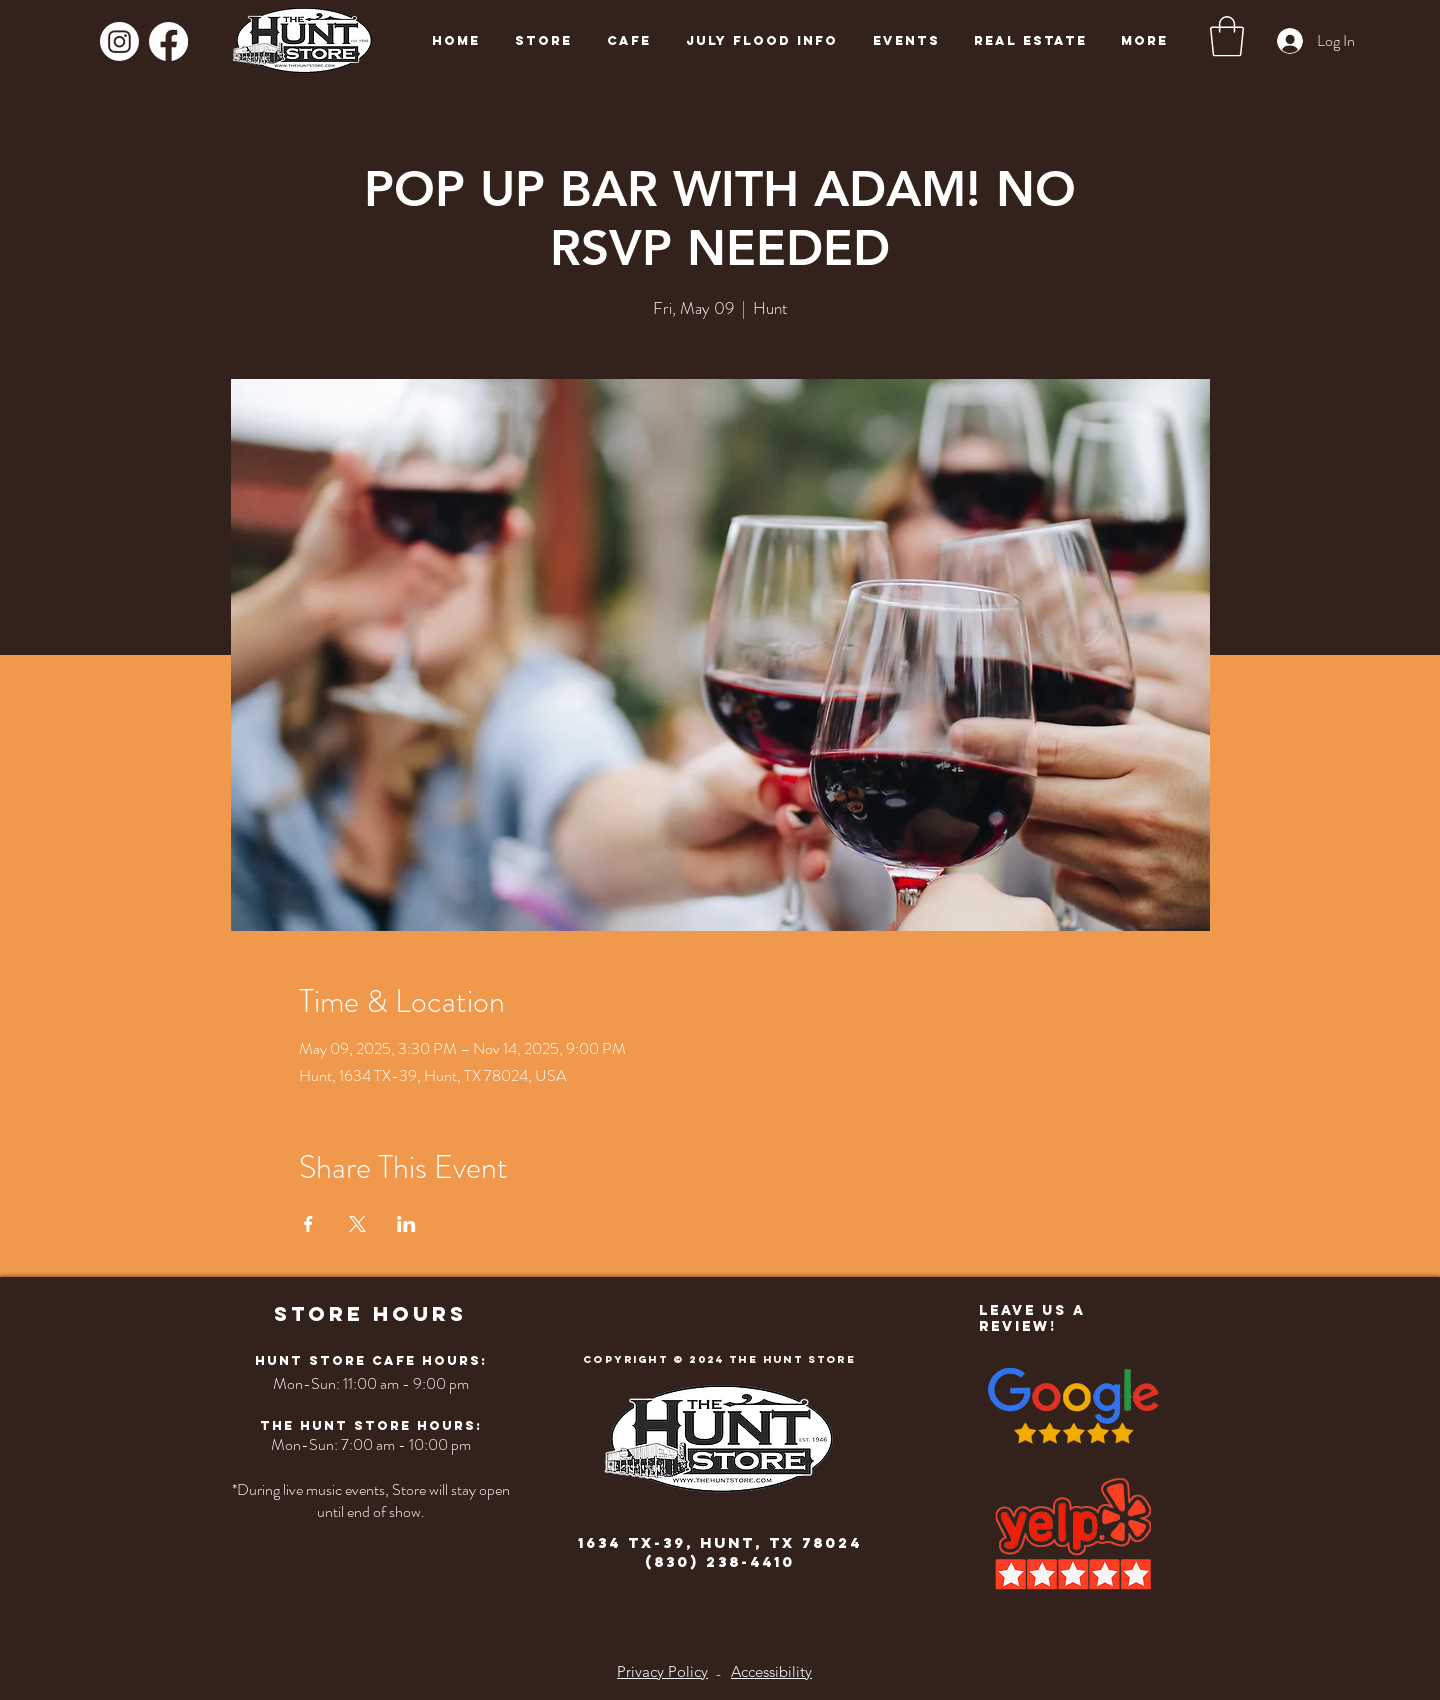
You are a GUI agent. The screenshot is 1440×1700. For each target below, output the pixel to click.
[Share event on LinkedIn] (406, 1224)
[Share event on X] (357, 1224)
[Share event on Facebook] (308, 1224)
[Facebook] (168, 41)
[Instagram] (119, 41)
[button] (1227, 36)
